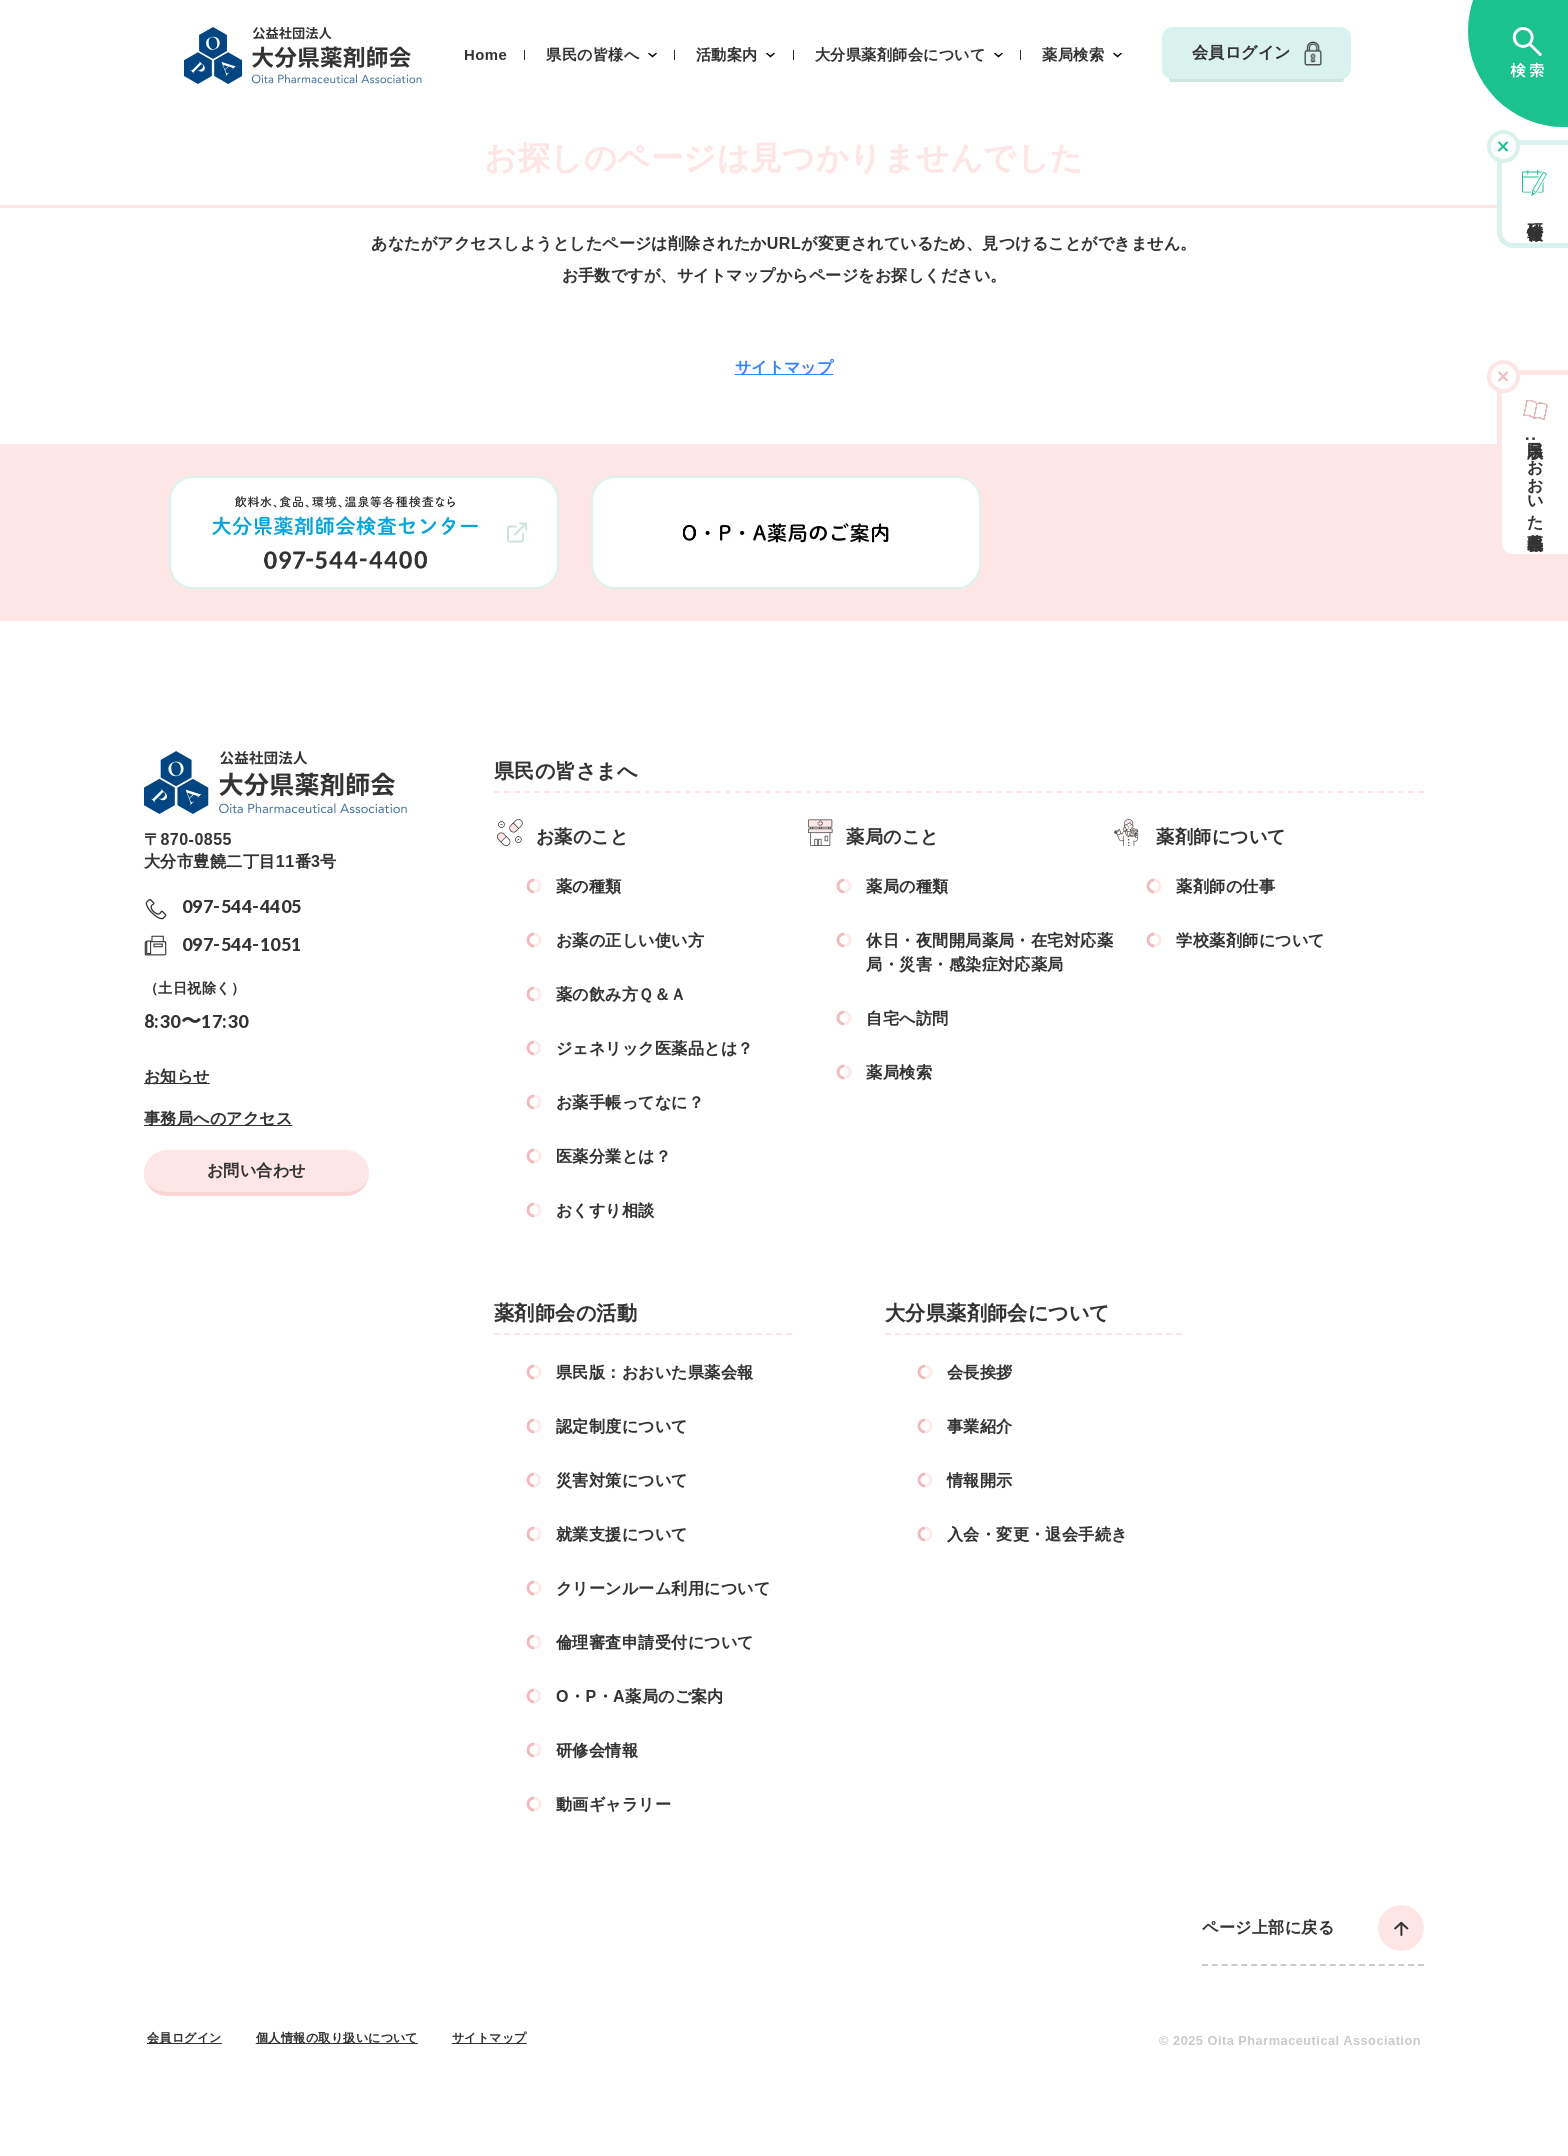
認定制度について (622, 1426)
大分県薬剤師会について (900, 55)
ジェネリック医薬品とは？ (655, 1048)
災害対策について (622, 1480)
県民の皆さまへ (565, 771)
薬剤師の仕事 (1225, 886)
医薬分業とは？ (613, 1156)
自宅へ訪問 (907, 1018)
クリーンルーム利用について (663, 1588)
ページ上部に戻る (1268, 1927)
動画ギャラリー (613, 1804)
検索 (1518, 63)
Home (485, 55)
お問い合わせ (256, 1170)
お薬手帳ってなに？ (630, 1102)
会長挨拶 (980, 1372)
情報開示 (980, 1480)
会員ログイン (1241, 52)
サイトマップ (784, 367)
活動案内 (727, 55)
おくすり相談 (605, 1210)
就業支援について (622, 1534)
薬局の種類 (907, 886)
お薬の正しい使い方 (630, 940)
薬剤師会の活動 (565, 1313)
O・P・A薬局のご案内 (640, 1696)
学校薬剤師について (1250, 940)
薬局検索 (1073, 55)
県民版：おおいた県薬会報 (655, 1372)
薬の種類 (589, 886)
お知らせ (177, 1076)
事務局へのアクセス (218, 1118)
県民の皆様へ (592, 55)
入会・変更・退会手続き (1037, 1534)
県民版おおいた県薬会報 (1535, 477)
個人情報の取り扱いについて (337, 2038)
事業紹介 (980, 1426)
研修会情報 (1535, 212)
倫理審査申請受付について (655, 1642)
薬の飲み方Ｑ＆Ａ (621, 994)
